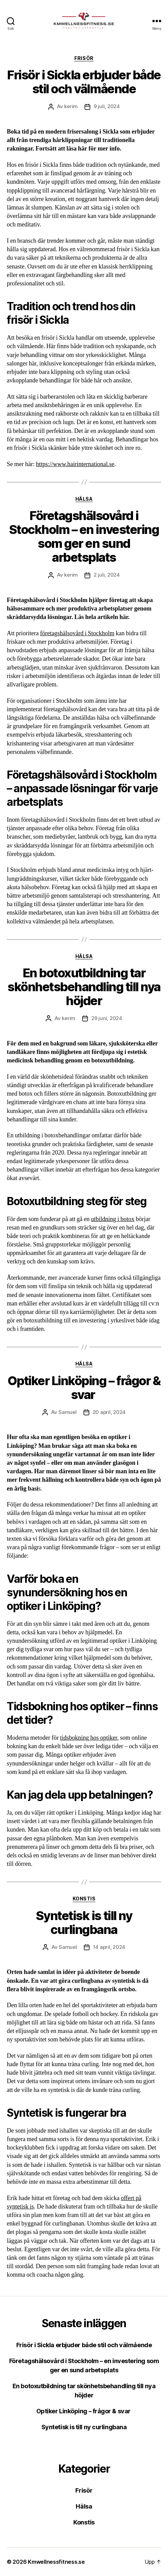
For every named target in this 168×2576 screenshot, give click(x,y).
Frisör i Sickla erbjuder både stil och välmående (84, 81)
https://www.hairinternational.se (75, 464)
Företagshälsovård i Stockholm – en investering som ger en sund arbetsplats (84, 536)
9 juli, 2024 (107, 106)
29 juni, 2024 (106, 1018)
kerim (71, 106)
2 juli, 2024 (107, 575)
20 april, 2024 (109, 1412)
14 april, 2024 (109, 1947)
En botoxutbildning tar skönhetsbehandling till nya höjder (84, 986)
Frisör (83, 58)
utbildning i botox (112, 1219)
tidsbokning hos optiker (88, 1738)
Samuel (67, 1412)
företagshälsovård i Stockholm (77, 633)
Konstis (84, 1898)
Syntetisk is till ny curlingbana (84, 1922)
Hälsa (84, 499)
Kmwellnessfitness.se (56, 2561)
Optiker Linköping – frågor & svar (84, 1387)
